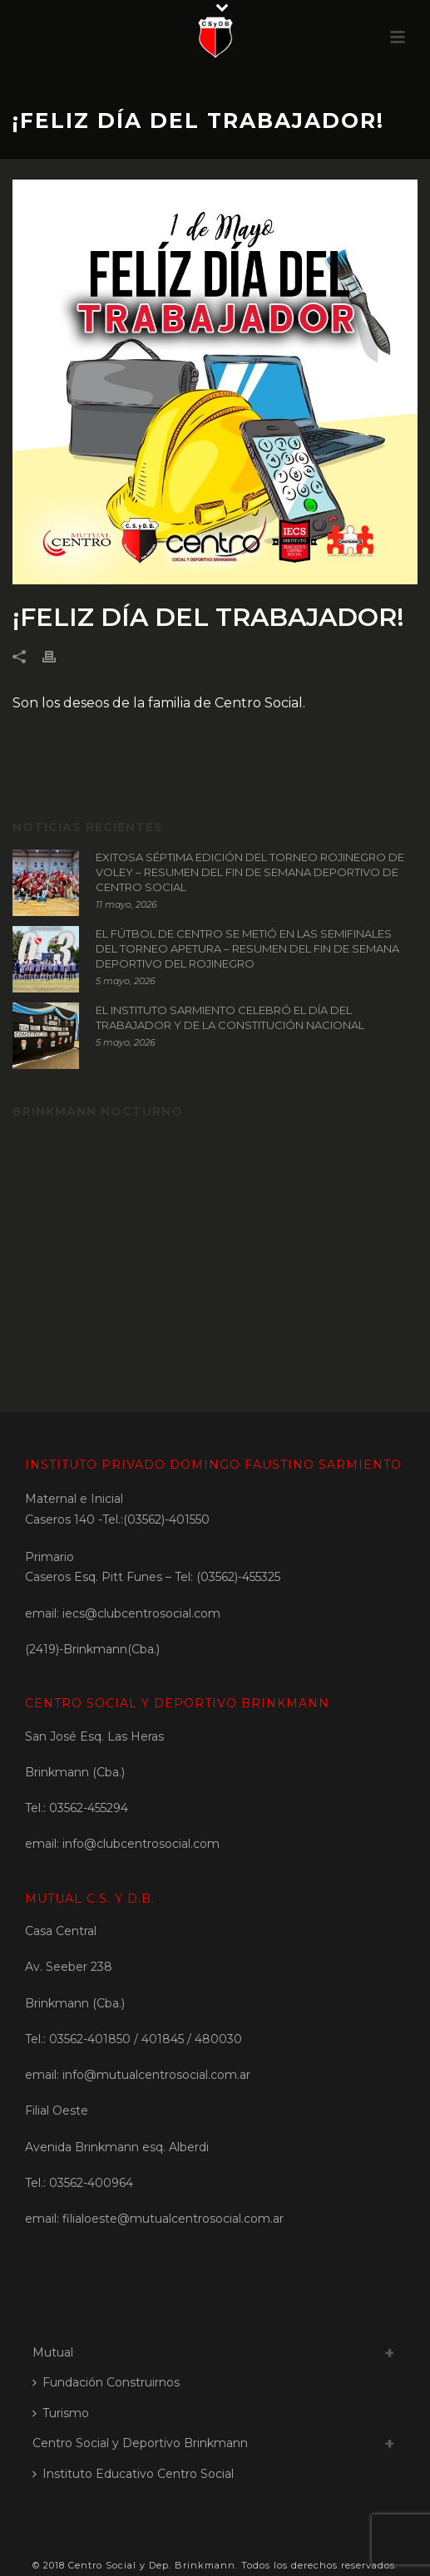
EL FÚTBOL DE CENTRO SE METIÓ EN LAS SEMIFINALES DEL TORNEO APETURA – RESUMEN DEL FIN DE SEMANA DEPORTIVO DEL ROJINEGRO (247, 948)
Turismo (60, 2413)
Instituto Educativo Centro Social (133, 2473)
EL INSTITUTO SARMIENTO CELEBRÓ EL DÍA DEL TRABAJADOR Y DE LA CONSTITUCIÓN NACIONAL (230, 1017)
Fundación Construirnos (106, 2382)
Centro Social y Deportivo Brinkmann (140, 2443)
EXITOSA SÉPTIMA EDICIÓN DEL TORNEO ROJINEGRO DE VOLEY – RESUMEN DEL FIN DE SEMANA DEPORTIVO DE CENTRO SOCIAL (250, 872)
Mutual (52, 2352)
